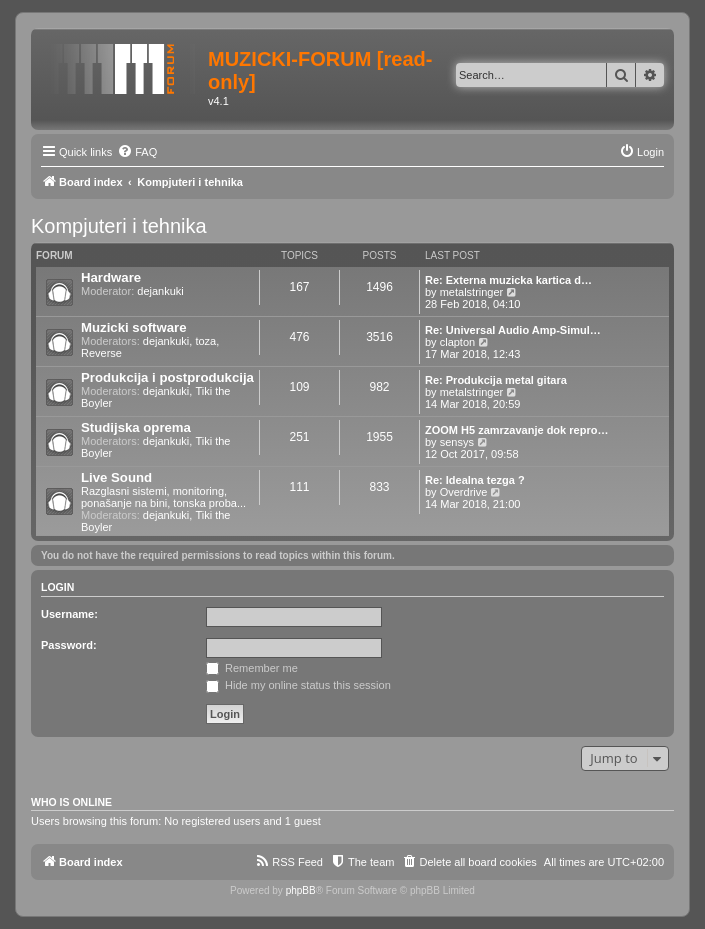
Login (57, 587)
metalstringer (472, 292)
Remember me (252, 668)
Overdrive (464, 492)
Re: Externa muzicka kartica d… (508, 280)
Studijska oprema (136, 427)
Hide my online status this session (298, 685)
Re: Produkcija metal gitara (496, 380)
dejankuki (160, 291)
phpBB (301, 890)
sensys (457, 442)
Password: (69, 645)
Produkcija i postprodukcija (167, 377)
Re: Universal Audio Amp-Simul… (513, 330)
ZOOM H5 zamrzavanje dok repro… (516, 430)
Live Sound (116, 477)
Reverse (101, 353)
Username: (69, 614)
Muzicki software (134, 327)
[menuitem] (137, 152)
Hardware (111, 277)
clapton (457, 342)
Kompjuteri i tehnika (119, 226)
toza (205, 341)
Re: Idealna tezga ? (475, 480)
